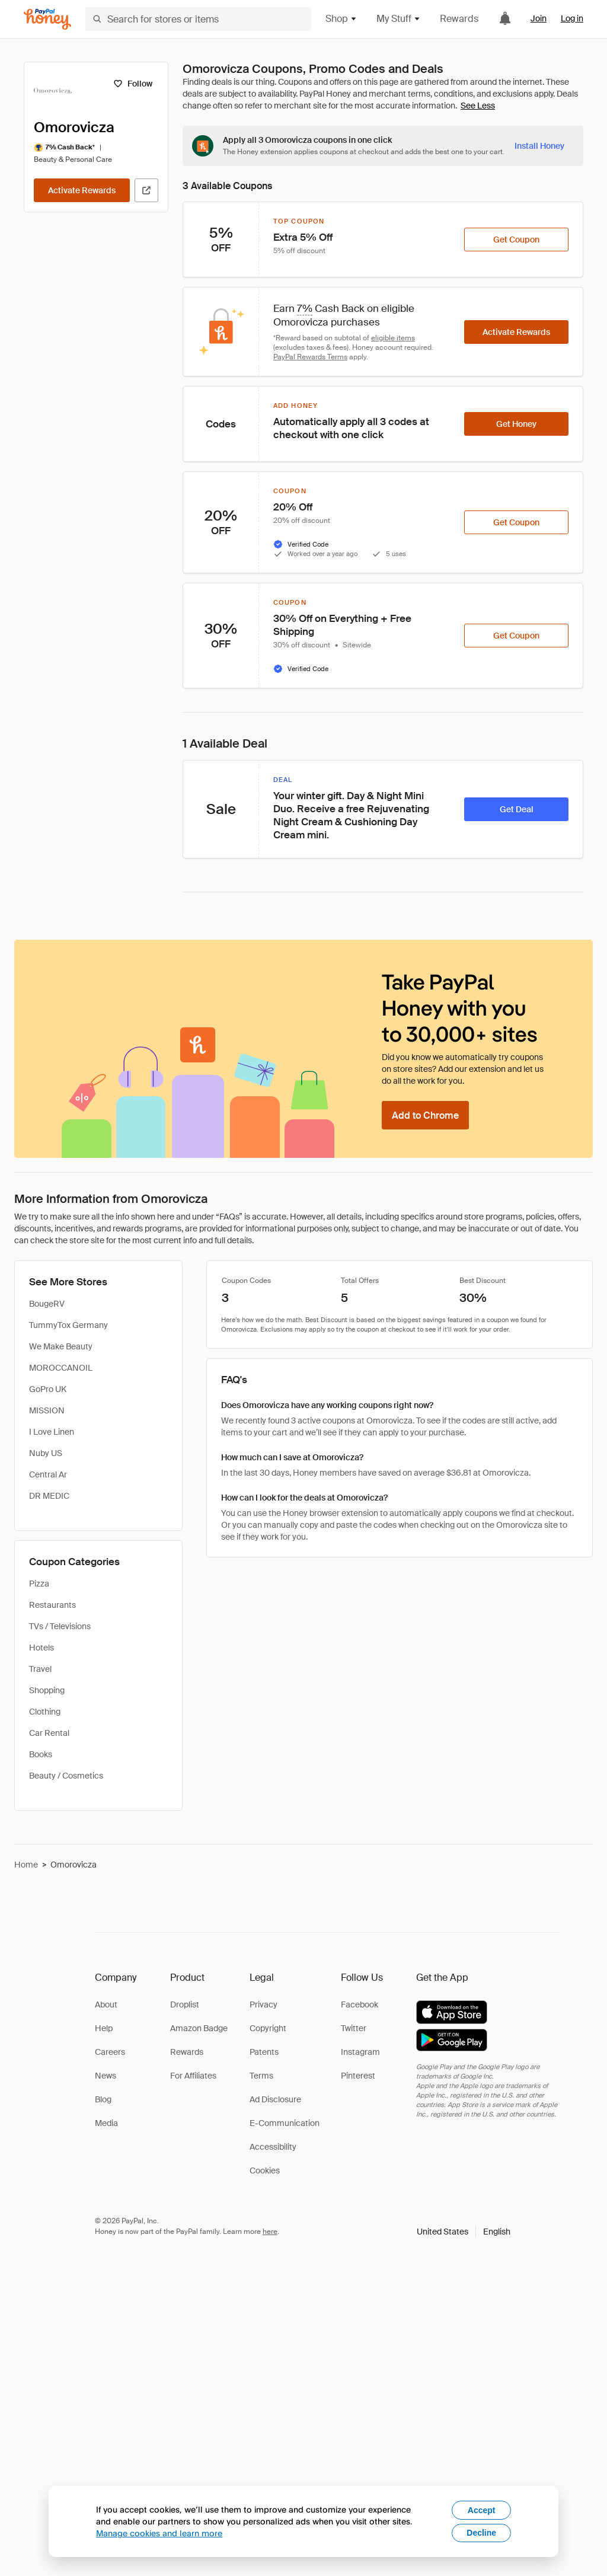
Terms (261, 2075)
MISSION (47, 1410)
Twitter (353, 2028)
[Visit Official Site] (146, 190)
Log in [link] (572, 18)
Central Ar (48, 1474)
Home (26, 1864)
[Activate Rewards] (82, 190)
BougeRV (47, 1303)
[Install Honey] (539, 146)
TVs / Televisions (60, 1626)
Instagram (360, 2052)
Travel (40, 1669)
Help (104, 2028)
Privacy (263, 2004)
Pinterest (358, 2075)
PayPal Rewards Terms (310, 357)
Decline (481, 2532)
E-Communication (285, 2123)
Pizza (39, 1583)
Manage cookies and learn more (159, 2533)
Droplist (184, 2004)
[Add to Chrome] (425, 1115)
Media (106, 2123)
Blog (103, 2099)
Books (40, 1754)
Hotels (41, 1647)
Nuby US (45, 1453)
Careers (110, 2052)
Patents (264, 2052)
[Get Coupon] (516, 239)
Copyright (268, 2028)
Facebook (359, 2004)
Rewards (459, 18)
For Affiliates (193, 2075)
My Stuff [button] (398, 18)
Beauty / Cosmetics (66, 1775)
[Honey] (47, 19)
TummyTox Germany (68, 1325)
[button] (463, 2231)
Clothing (44, 1711)
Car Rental (49, 1733)
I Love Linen (51, 1431)
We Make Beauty (60, 1346)
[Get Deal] (516, 809)
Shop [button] (341, 18)
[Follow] (132, 83)
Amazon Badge (199, 2028)
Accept (482, 2510)
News (105, 2075)
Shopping (47, 1690)
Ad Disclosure (275, 2099)
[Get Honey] (516, 424)
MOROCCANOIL (60, 1367)
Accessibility (273, 2146)
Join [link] (539, 18)
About (106, 2004)
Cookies (265, 2170)
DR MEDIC (49, 1495)
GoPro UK (47, 1389)
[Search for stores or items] (198, 19)
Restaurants (52, 1605)
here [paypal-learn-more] (270, 2231)
